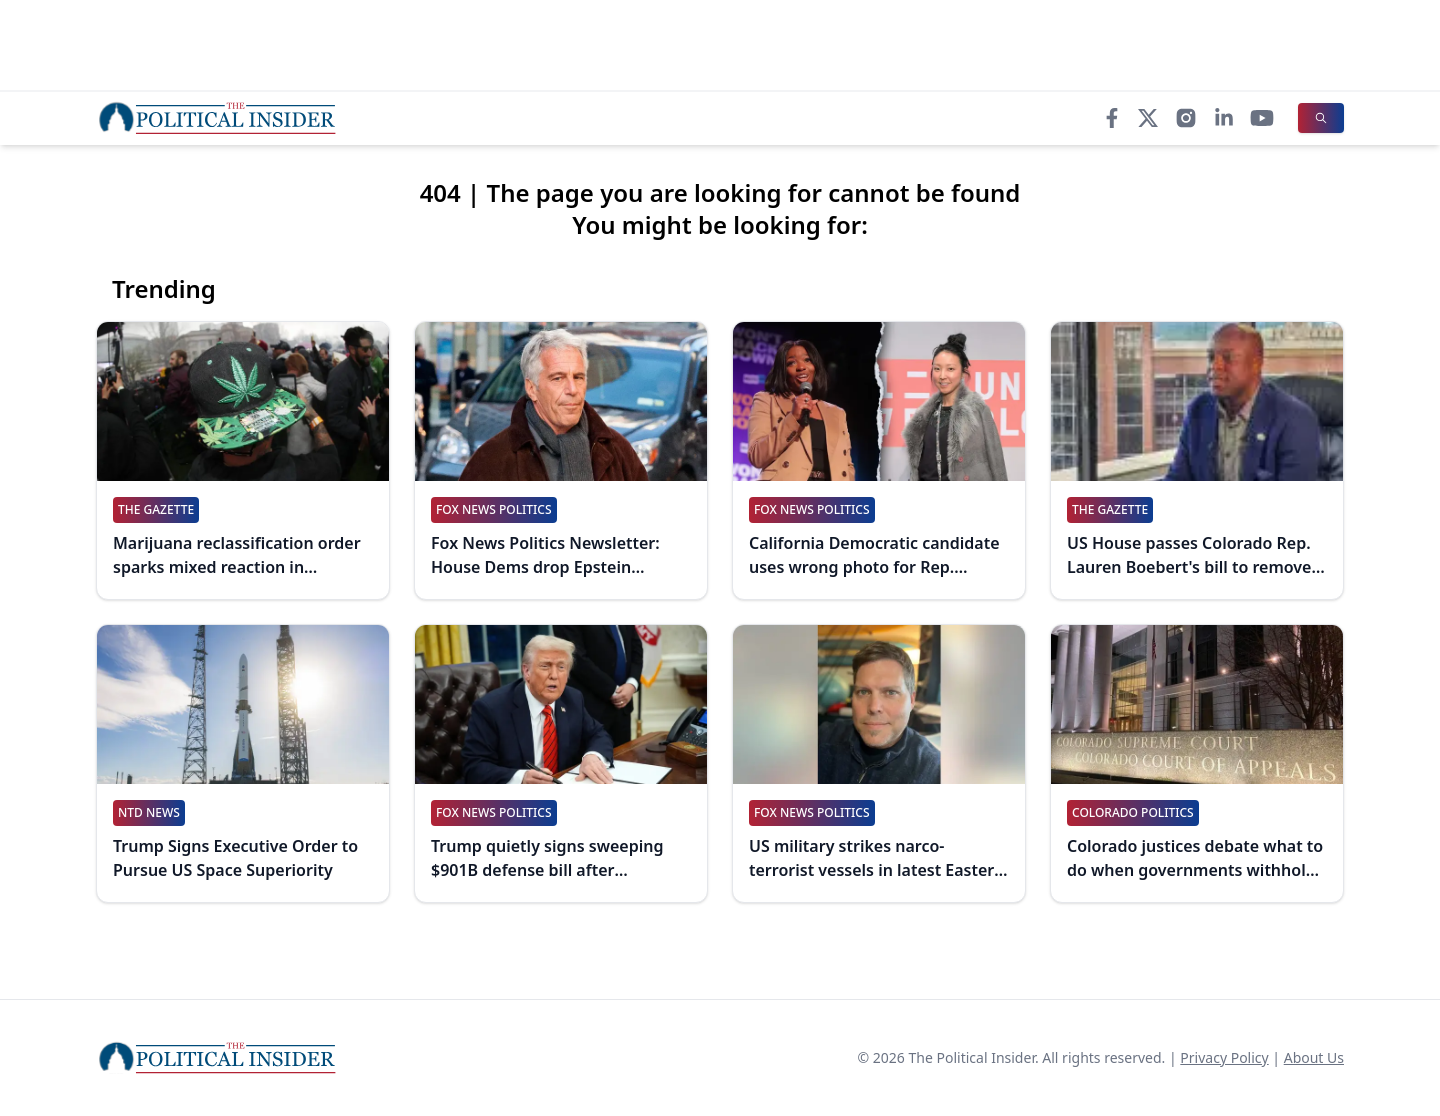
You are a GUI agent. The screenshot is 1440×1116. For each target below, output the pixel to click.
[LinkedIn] (1224, 118)
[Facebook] (1112, 118)
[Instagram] (1186, 118)
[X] (1148, 118)
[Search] (1321, 118)
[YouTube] (1262, 118)
